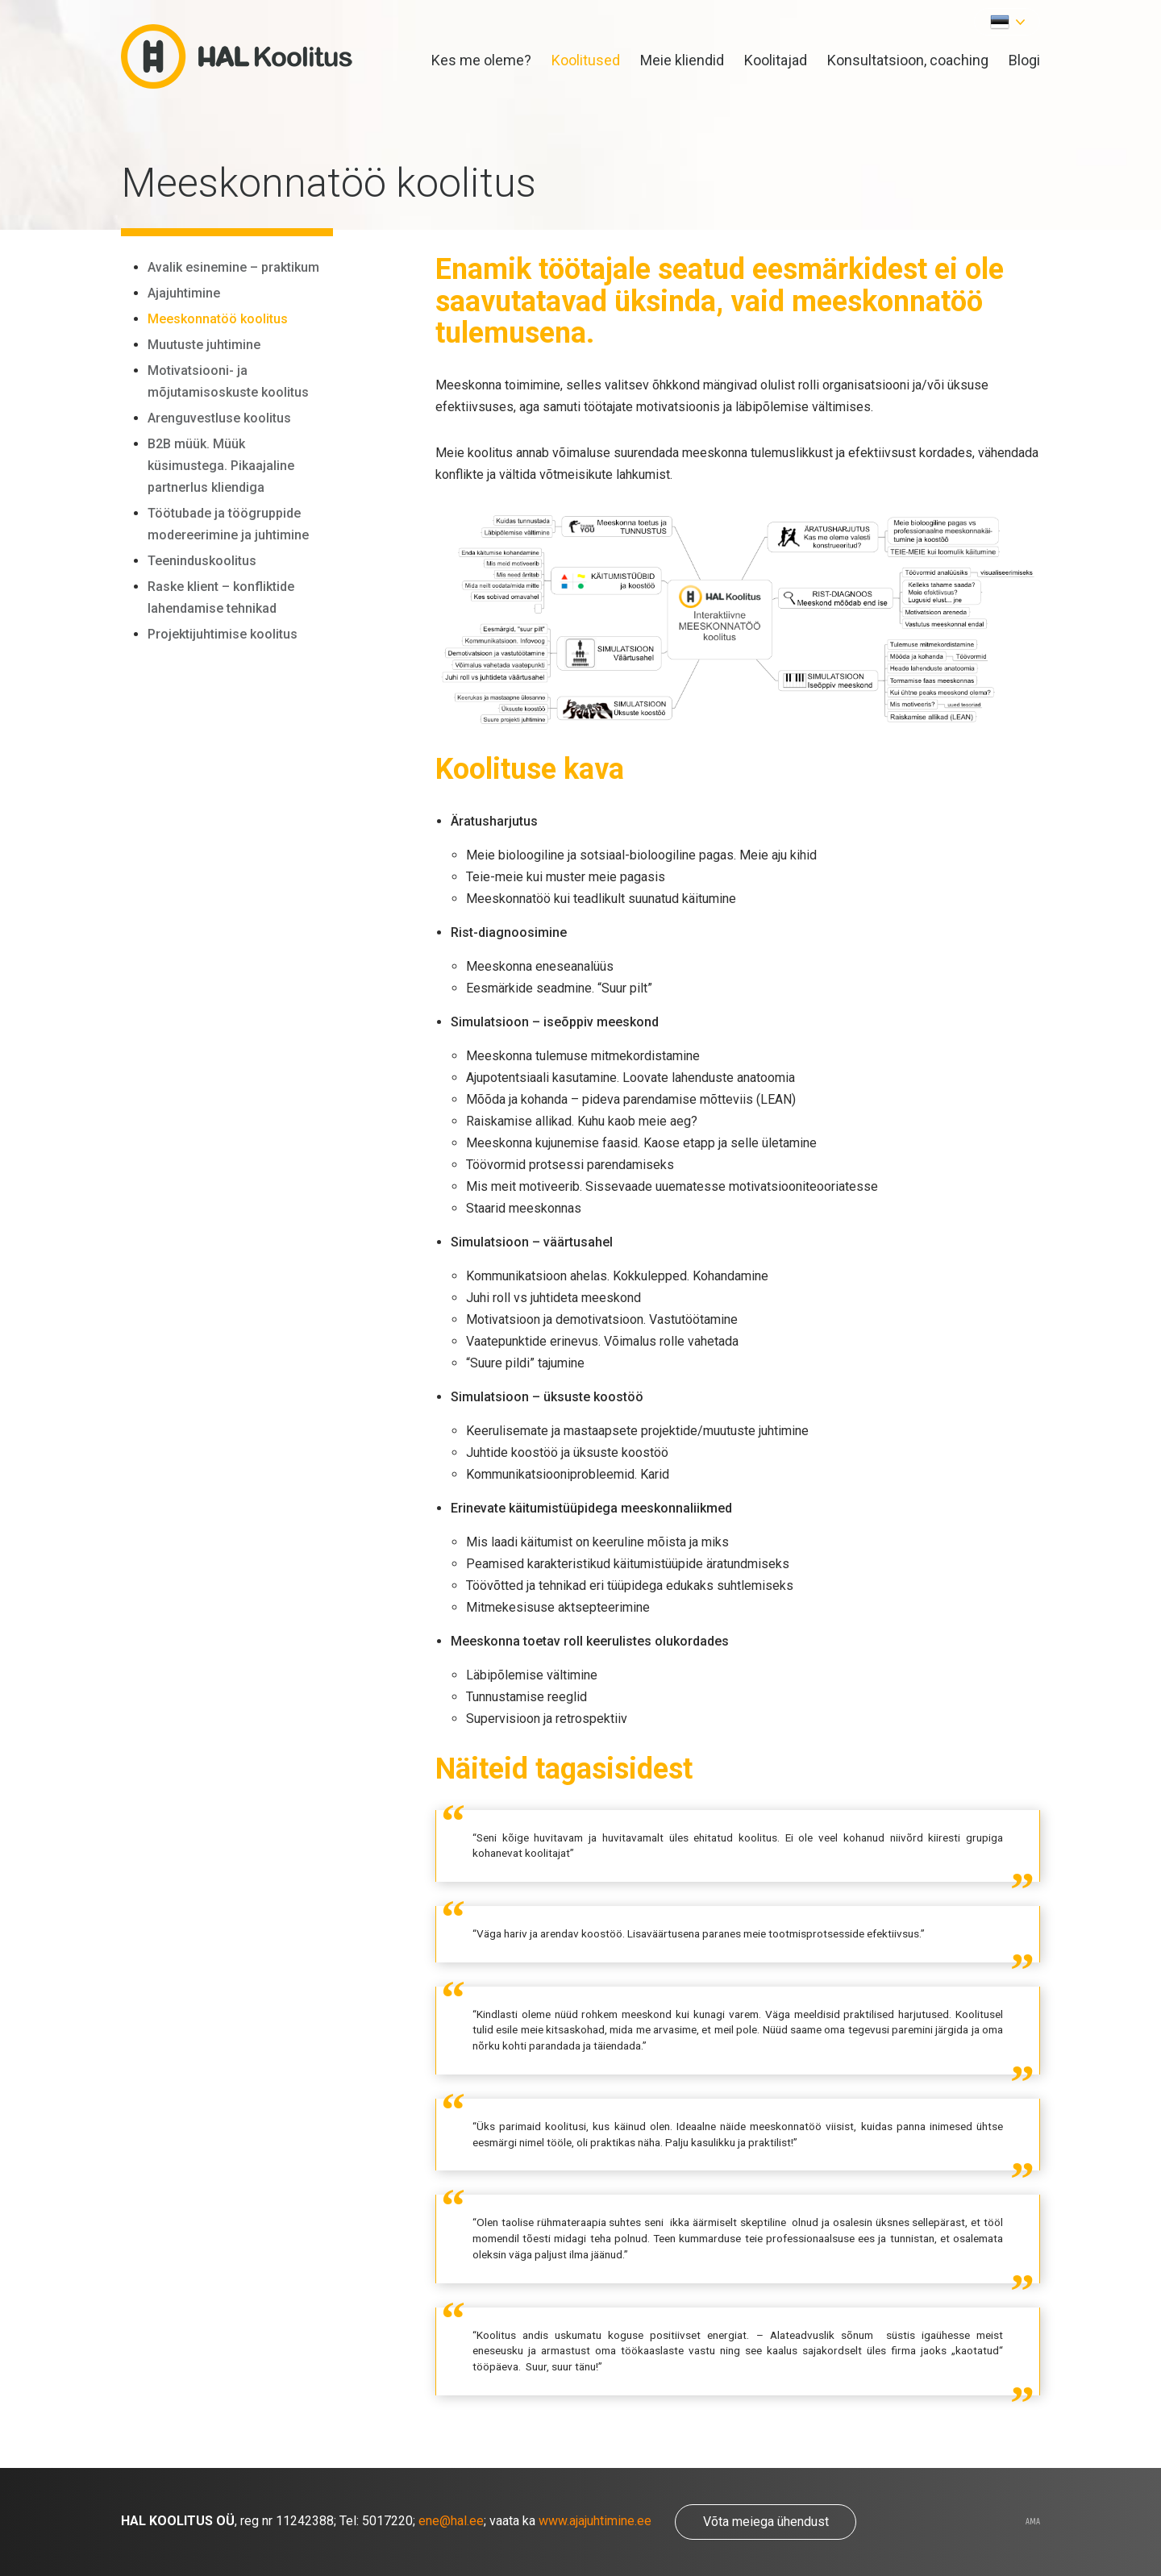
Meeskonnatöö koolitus (218, 319)
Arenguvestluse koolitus (219, 418)
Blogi (1024, 60)
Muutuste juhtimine (204, 344)
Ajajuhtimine (184, 293)
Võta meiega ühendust (766, 2521)
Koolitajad (775, 60)
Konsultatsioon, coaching (907, 60)
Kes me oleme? (481, 60)
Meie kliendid (682, 60)
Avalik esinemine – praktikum (233, 267)
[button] (1007, 21)
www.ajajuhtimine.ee (595, 2520)
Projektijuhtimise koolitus (223, 634)
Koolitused (585, 60)
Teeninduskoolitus (202, 560)
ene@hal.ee (451, 2520)
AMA (1033, 2522)
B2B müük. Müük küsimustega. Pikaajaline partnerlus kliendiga (221, 465)
